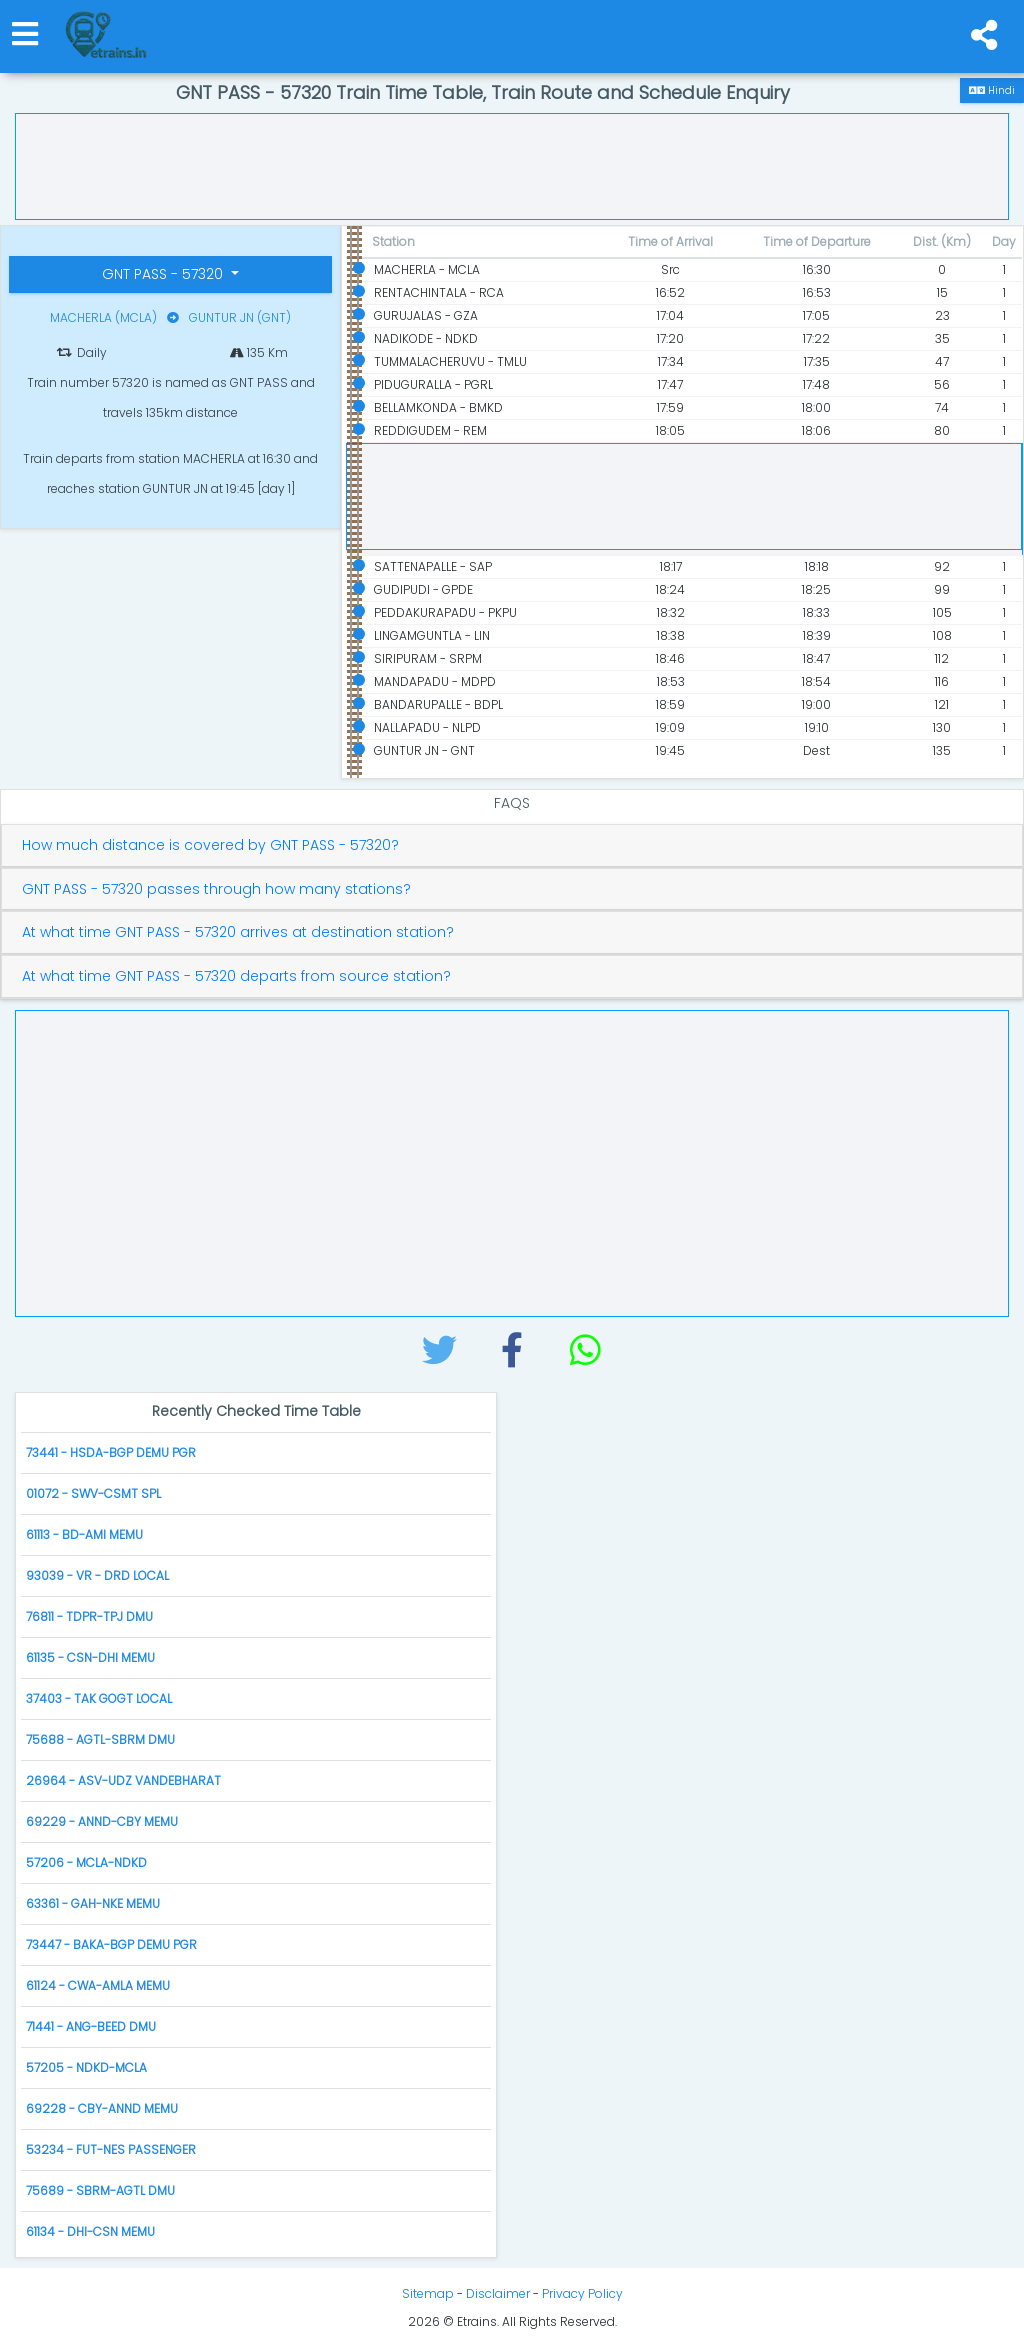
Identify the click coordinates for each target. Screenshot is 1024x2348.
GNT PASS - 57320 (164, 274)
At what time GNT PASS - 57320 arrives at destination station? (238, 932)
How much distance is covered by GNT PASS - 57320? (210, 845)
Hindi (992, 90)
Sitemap (428, 2293)
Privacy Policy (582, 2293)
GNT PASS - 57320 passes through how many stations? (216, 889)
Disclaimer (498, 2293)
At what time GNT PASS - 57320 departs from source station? (236, 976)
